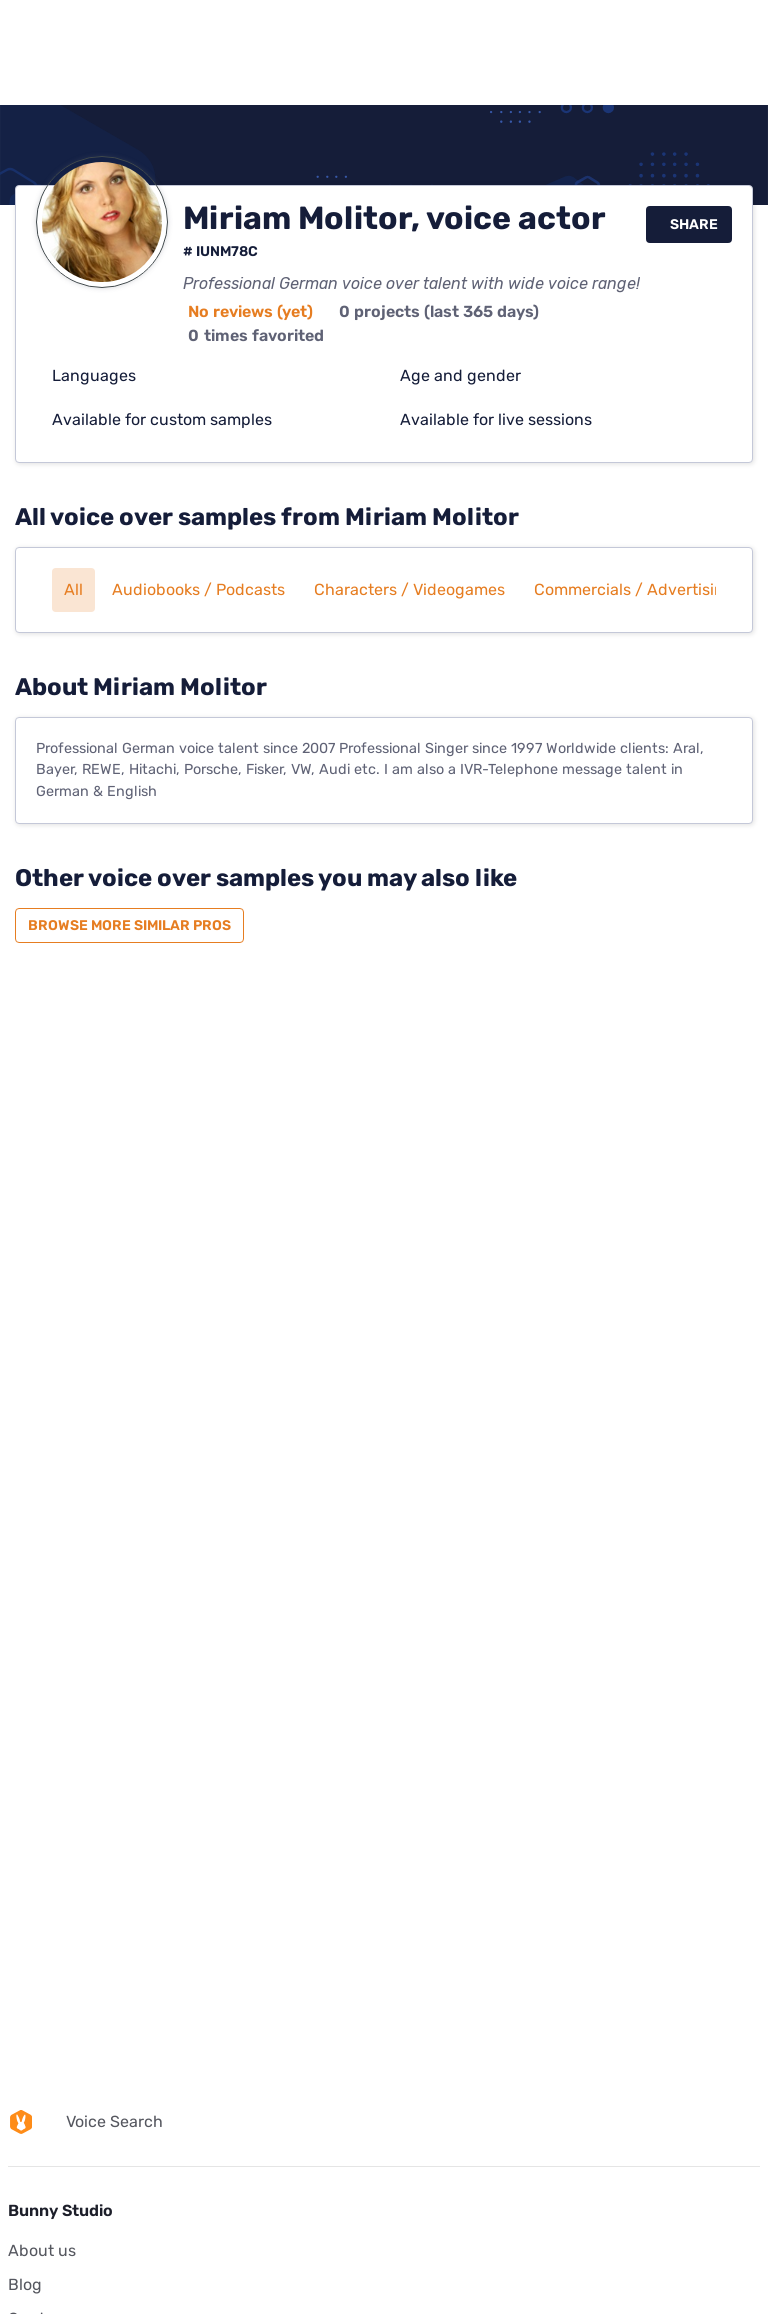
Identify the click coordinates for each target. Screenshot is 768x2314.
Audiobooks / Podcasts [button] (198, 589)
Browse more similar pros (129, 925)
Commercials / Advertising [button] (634, 589)
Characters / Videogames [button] (409, 589)
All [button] (73, 589)
